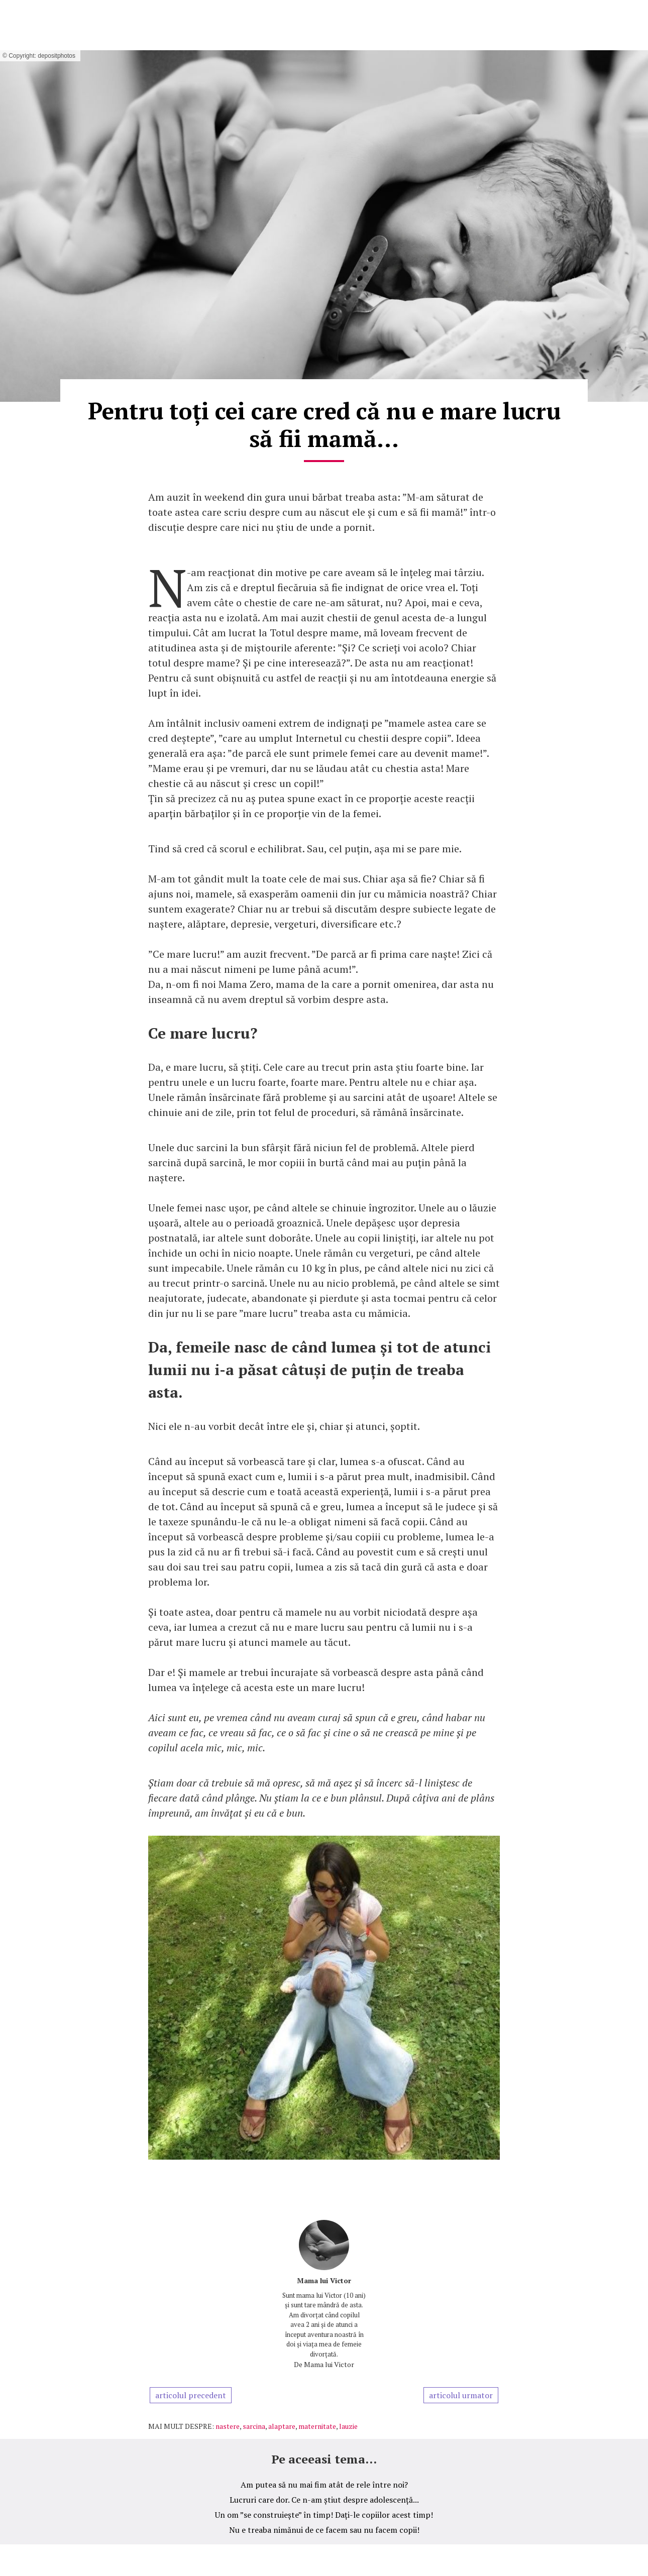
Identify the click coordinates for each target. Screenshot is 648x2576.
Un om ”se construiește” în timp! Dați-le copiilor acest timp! (324, 2514)
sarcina (254, 2426)
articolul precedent (190, 2395)
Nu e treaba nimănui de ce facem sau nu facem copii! (324, 2529)
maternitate (317, 2426)
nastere (227, 2426)
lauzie (348, 2426)
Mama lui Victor (324, 2280)
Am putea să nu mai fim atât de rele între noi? (324, 2484)
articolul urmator (461, 2395)
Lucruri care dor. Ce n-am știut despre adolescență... (324, 2499)
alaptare (281, 2426)
